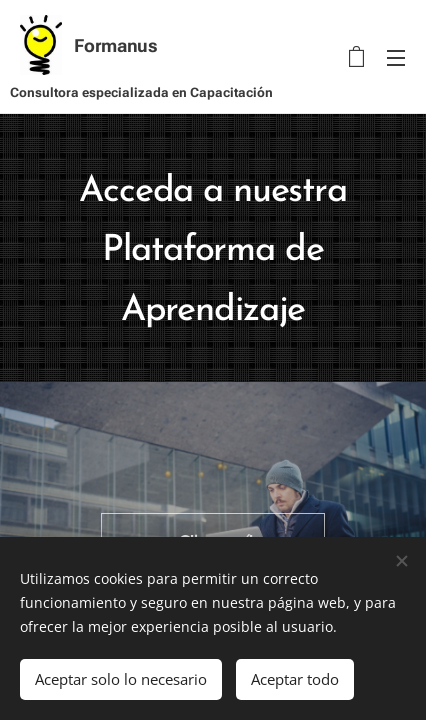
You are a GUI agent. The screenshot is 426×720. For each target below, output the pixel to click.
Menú (396, 58)
